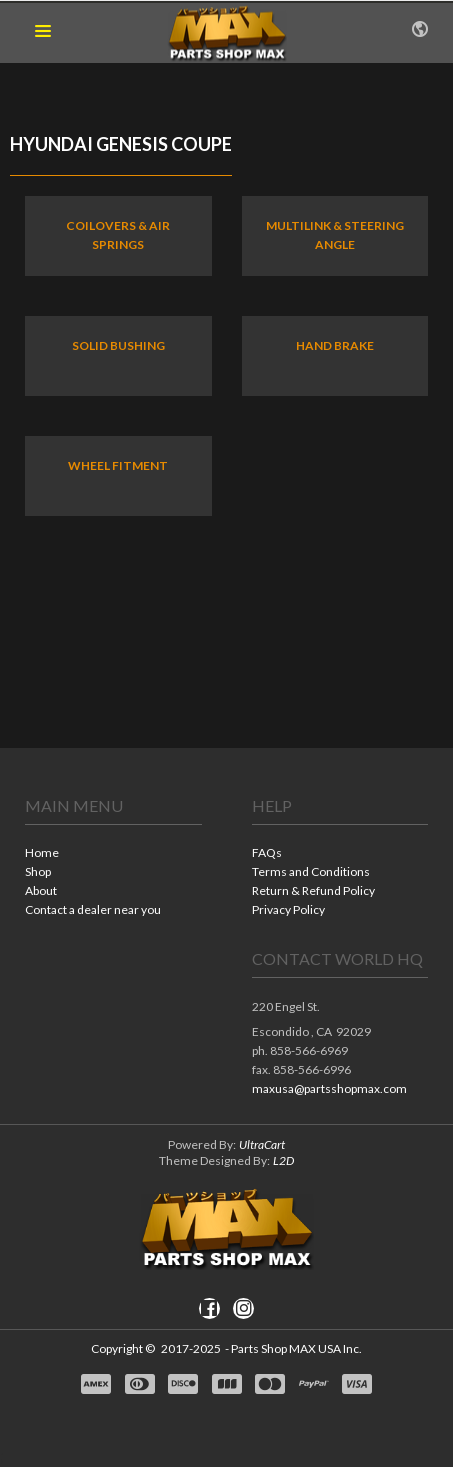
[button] (43, 32)
